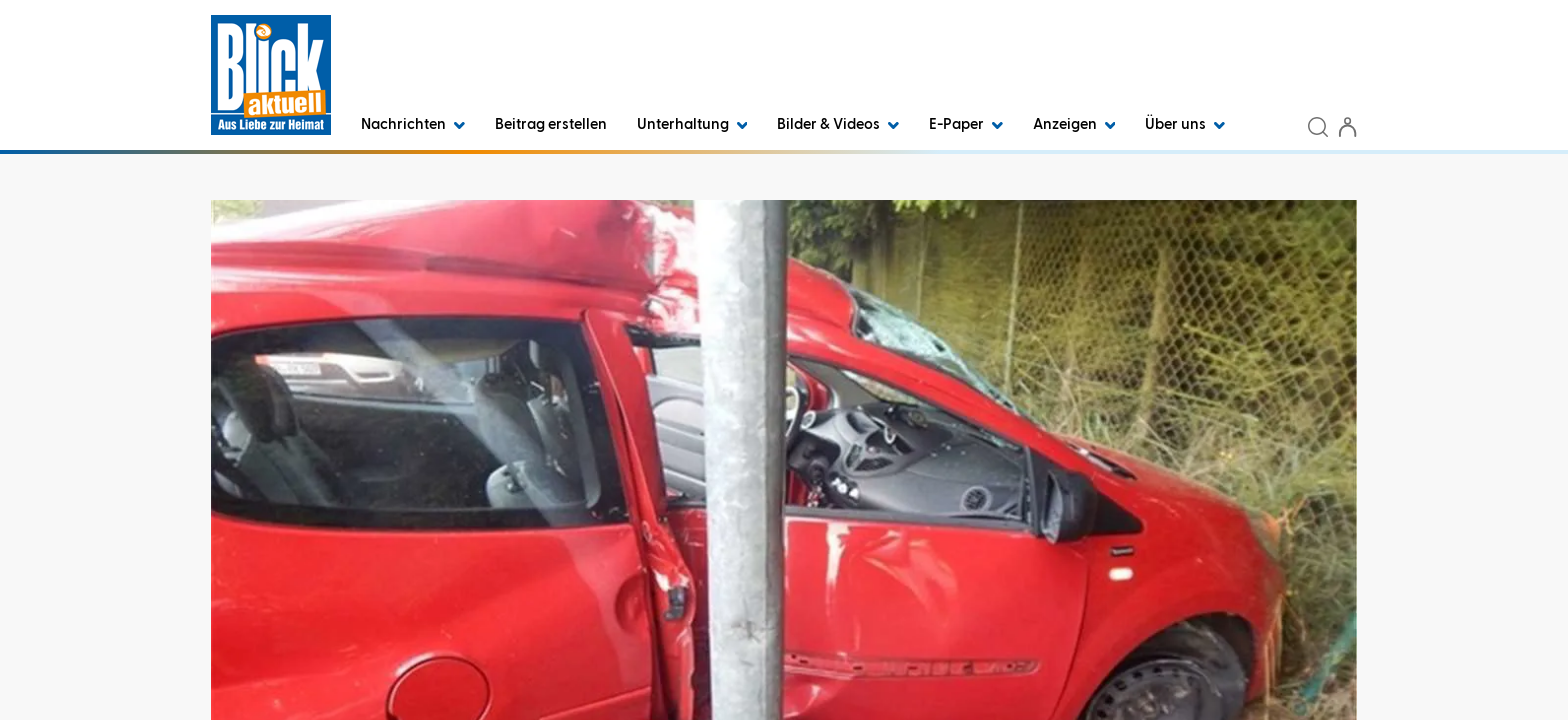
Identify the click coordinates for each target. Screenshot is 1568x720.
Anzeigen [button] (1074, 124)
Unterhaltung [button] (692, 124)
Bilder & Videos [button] (838, 124)
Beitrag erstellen (551, 124)
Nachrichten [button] (413, 124)
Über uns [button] (1185, 124)
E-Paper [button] (966, 124)
